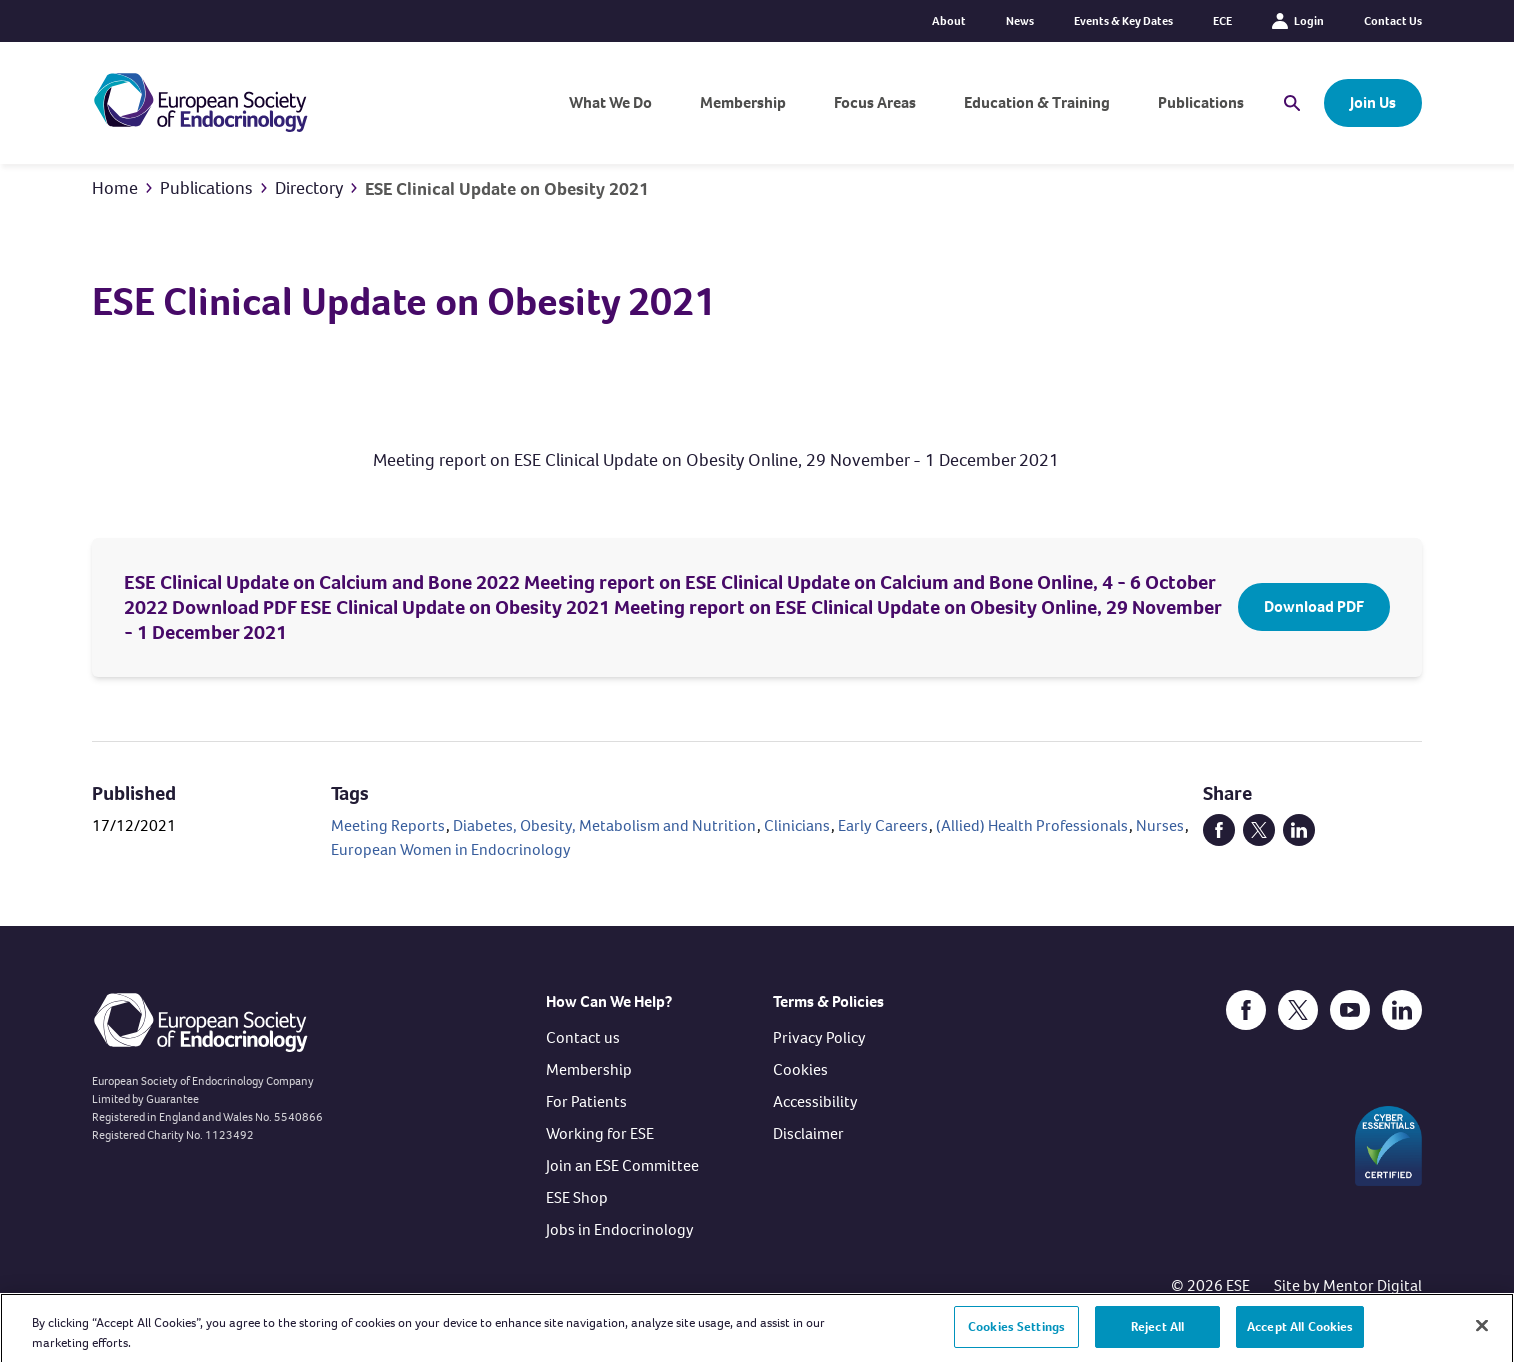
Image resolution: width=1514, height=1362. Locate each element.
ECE (1222, 21)
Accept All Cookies (1300, 1334)
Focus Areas (875, 102)
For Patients (586, 1101)
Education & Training (1037, 102)
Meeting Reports (388, 825)
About (949, 21)
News (1020, 21)
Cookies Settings (1016, 1334)
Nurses (1160, 825)
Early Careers (883, 825)
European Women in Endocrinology (451, 849)
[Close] (1482, 1333)
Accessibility (815, 1101)
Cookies (800, 1069)
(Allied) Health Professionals (1032, 825)
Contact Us (1393, 21)
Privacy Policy (819, 1037)
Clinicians (797, 825)
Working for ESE (600, 1133)
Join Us (1373, 102)
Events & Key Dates (1123, 21)
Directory (309, 188)
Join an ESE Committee (622, 1165)
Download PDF (1314, 606)
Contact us (583, 1037)
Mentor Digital (1372, 1285)
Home (115, 188)
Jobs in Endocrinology (620, 1229)
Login (1298, 21)
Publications (1201, 102)
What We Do (610, 102)
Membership (743, 102)
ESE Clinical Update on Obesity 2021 (507, 189)
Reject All (1157, 1334)
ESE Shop (577, 1197)
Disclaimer (808, 1133)
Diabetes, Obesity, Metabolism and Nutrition (604, 825)
